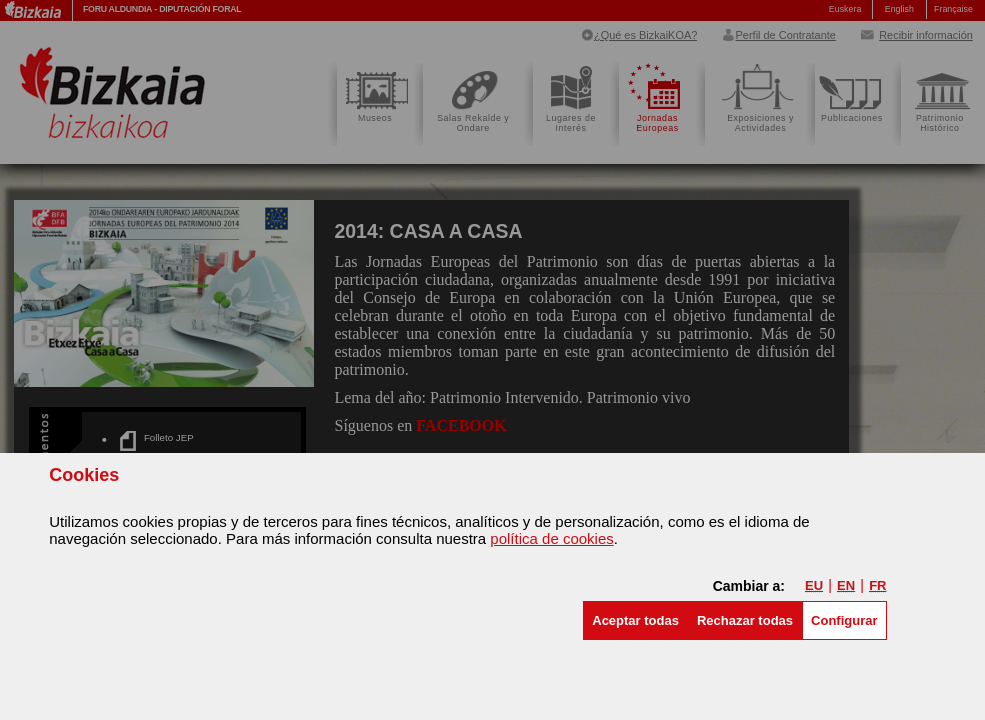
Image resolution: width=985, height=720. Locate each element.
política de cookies (551, 538)
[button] (635, 620)
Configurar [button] (844, 620)
